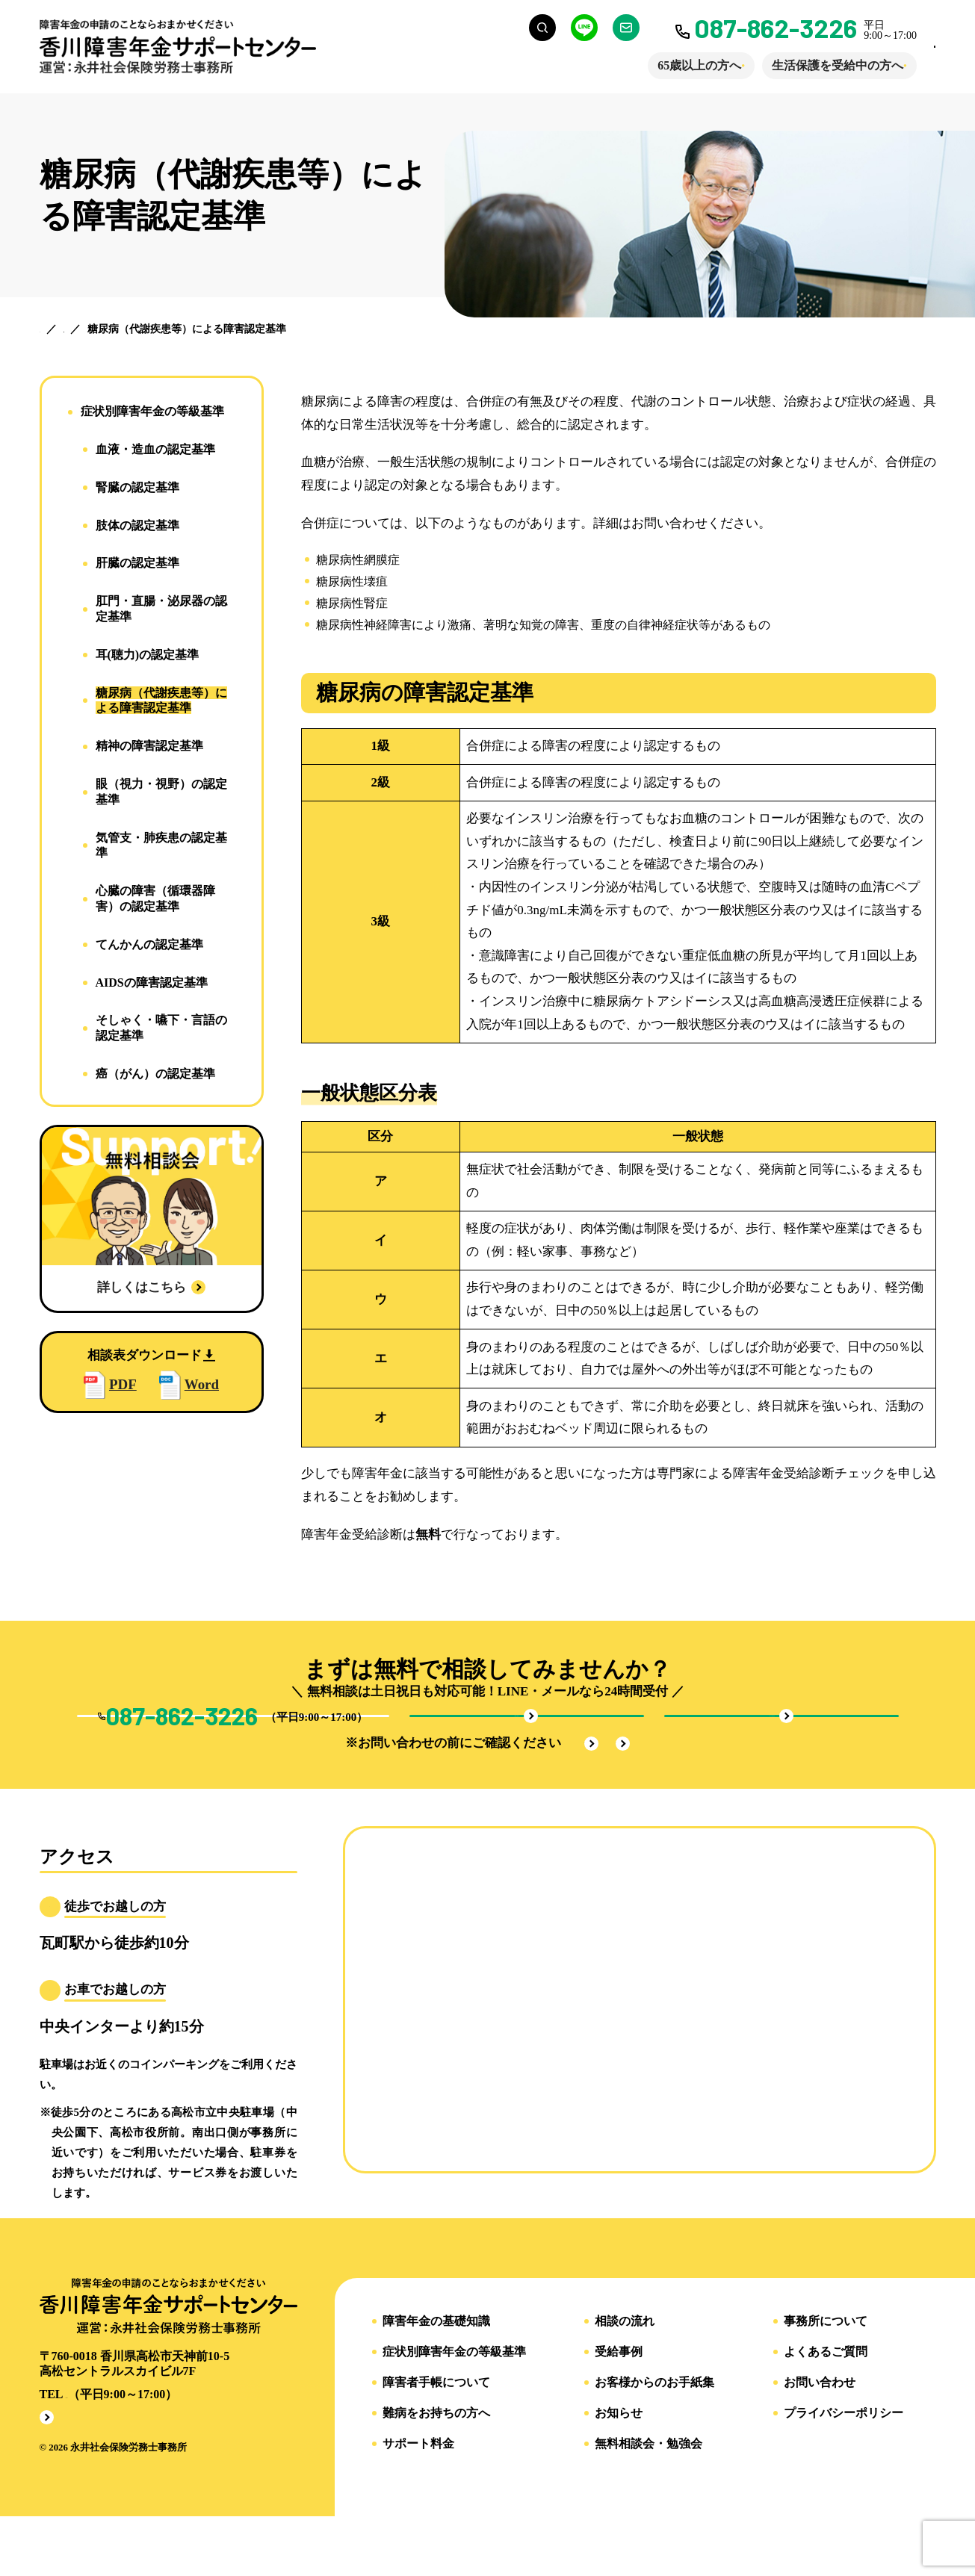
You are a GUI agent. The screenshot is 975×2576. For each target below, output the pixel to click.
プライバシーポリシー (843, 2471)
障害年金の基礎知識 (436, 2379)
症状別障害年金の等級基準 (152, 411)
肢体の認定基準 (137, 525)
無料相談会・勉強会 (648, 2501)
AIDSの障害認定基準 (152, 982)
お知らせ (619, 2471)
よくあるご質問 (825, 2409)
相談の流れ (624, 2379)
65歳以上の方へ (642, 65)
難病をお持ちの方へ (436, 2471)
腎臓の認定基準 (137, 487)
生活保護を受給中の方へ (780, 65)
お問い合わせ (819, 2440)
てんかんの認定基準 (149, 944)
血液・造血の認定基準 (155, 449)
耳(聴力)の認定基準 (147, 654)
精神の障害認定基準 (149, 745)
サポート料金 (418, 2501)
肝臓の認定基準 (137, 562)
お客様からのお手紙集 (654, 2440)
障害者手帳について (436, 2440)
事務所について (825, 2379)
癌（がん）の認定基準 (155, 1073)
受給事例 (619, 2409)
